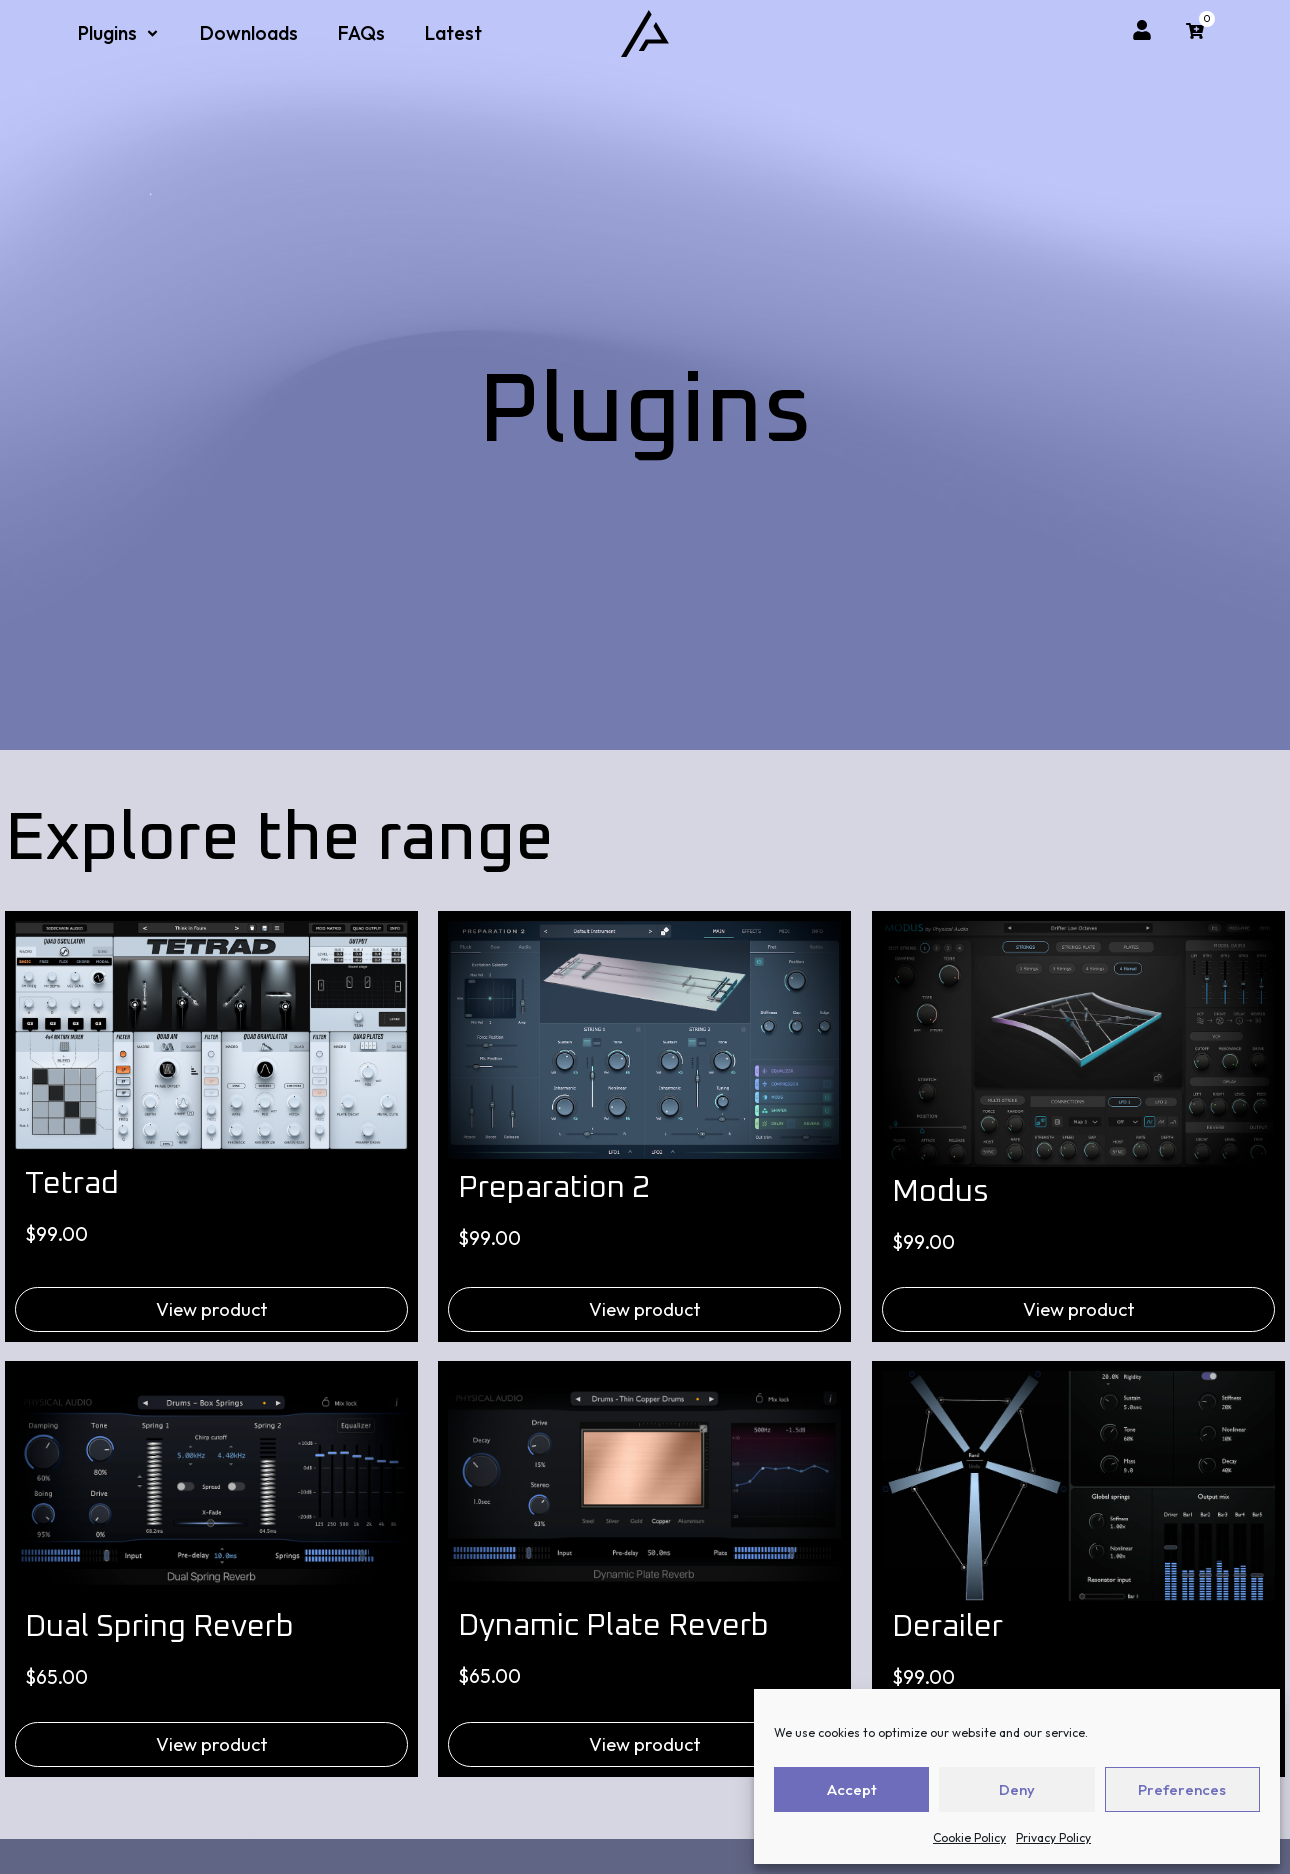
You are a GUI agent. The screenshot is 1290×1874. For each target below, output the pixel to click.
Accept (852, 1789)
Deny (1017, 1789)
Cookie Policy (969, 1837)
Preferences (1182, 1789)
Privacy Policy (1053, 1837)
